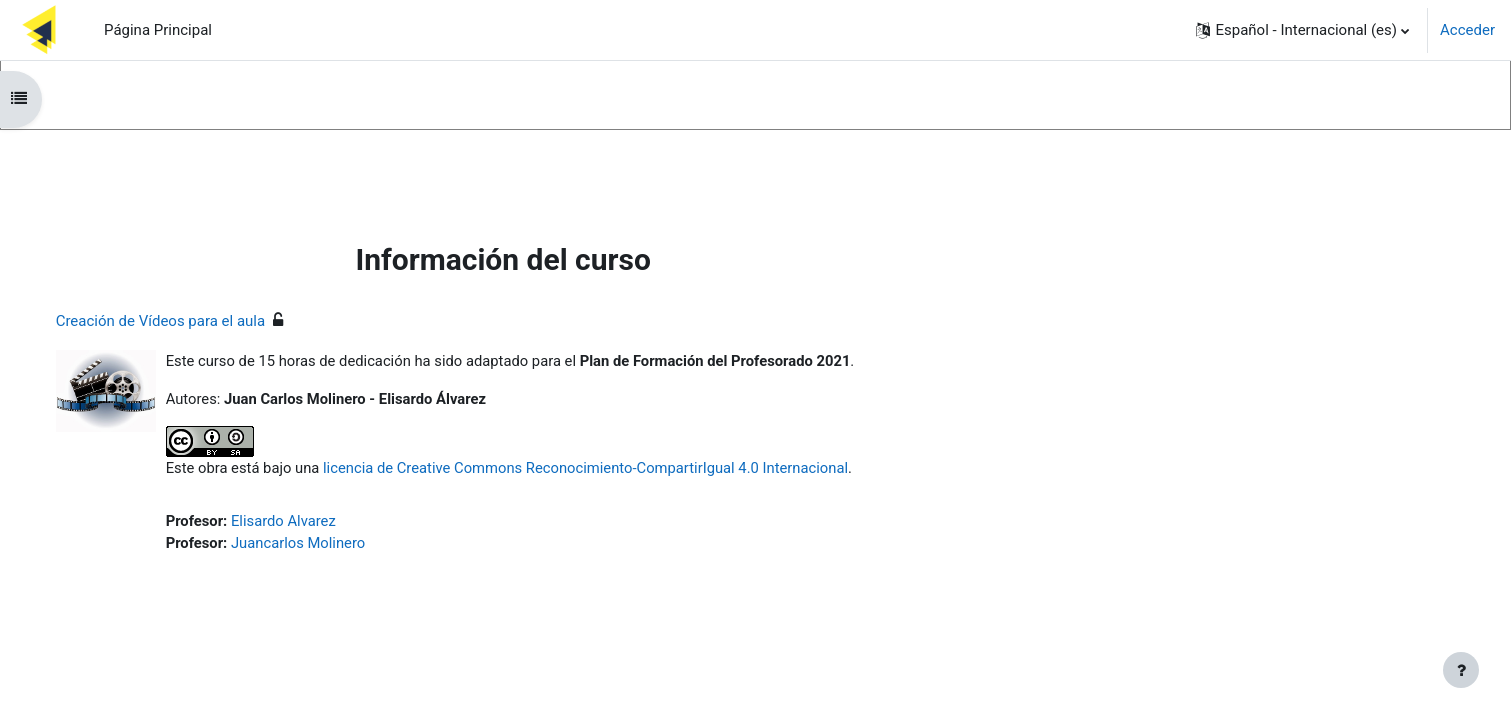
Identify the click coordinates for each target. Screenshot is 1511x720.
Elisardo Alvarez (305, 522)
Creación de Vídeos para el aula (181, 321)
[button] (1302, 30)
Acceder (1467, 30)
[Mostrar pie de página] (1461, 670)
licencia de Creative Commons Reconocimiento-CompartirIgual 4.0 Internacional (612, 469)
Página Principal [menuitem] (158, 30)
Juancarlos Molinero (320, 545)
